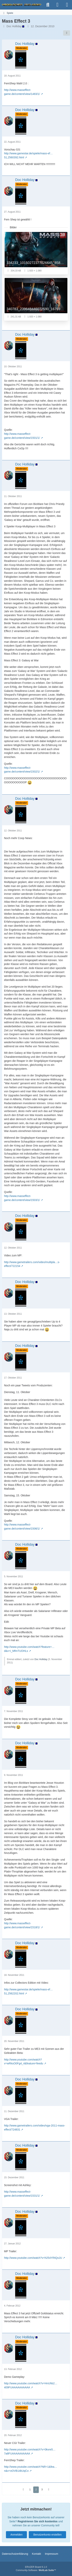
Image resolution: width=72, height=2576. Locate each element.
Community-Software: (36, 2570)
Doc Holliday (40, 1659)
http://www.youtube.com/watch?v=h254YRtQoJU (33, 2257)
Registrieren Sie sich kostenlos (38, 2521)
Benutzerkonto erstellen (47, 2534)
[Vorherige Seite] (23, 2489)
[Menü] (67, 5)
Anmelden (16, 2534)
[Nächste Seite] (48, 2489)
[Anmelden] (57, 5)
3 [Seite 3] (42, 2489)
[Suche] (48, 5)
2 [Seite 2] (36, 2489)
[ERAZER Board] (21, 5)
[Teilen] (66, 33)
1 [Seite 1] (30, 2489)
